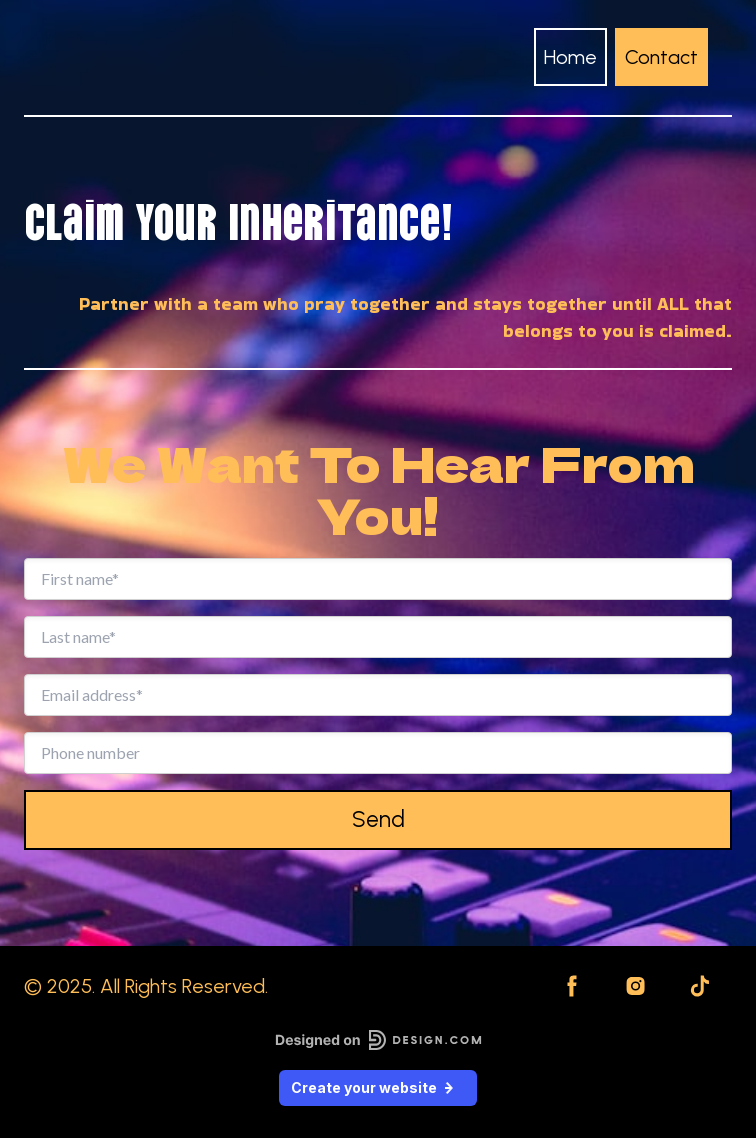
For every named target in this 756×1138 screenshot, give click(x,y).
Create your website (378, 1087)
